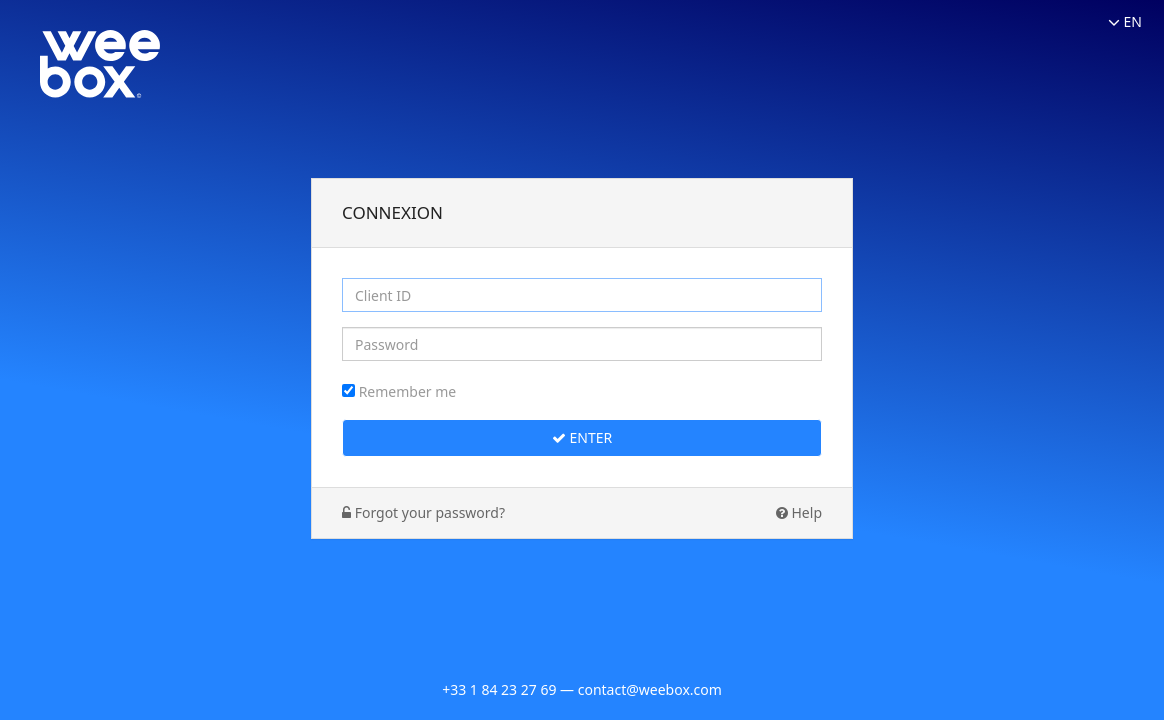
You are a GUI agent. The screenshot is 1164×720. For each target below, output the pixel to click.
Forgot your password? (423, 512)
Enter (582, 437)
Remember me (408, 391)
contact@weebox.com (650, 689)
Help (799, 512)
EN (1125, 21)
